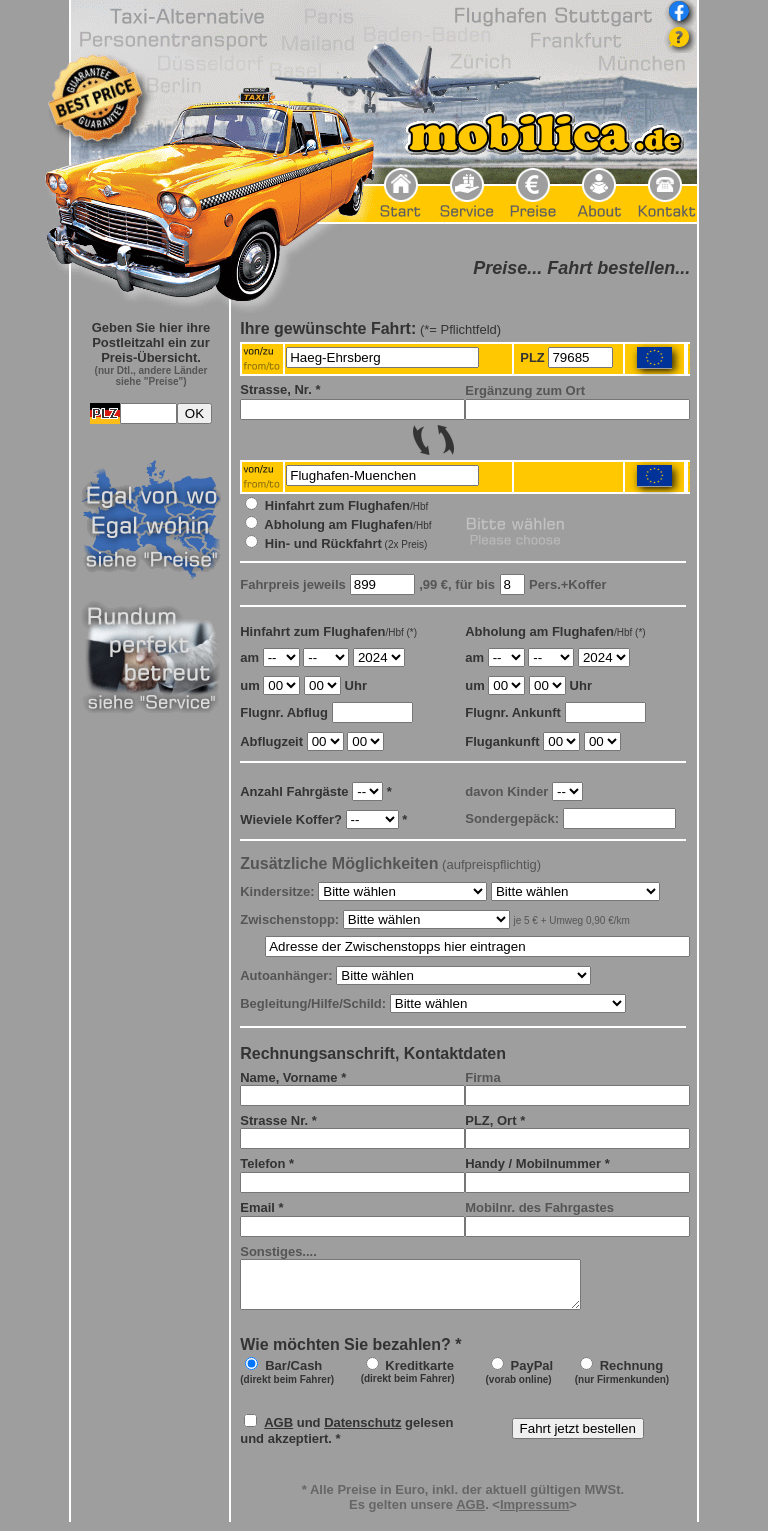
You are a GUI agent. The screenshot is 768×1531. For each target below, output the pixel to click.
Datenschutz (362, 1431)
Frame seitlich (151, 900)
